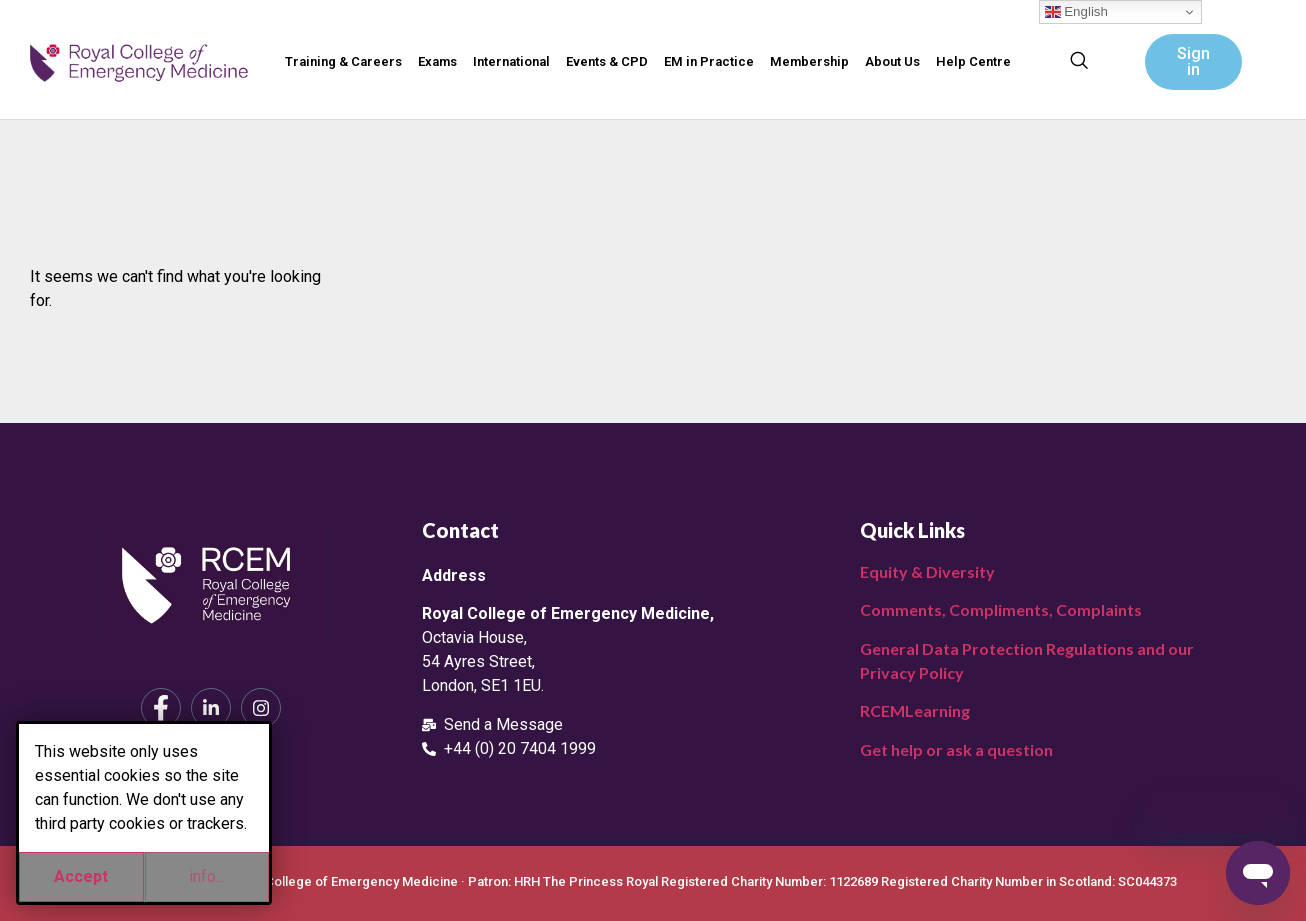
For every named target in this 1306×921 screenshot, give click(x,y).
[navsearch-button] (1079, 62)
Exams (437, 61)
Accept (81, 876)
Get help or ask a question (956, 749)
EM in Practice (709, 61)
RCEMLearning (915, 710)
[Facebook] (161, 708)
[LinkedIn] (211, 708)
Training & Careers (343, 61)
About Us (892, 61)
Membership (809, 61)
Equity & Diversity (927, 571)
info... (207, 876)
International (511, 61)
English (1076, 12)
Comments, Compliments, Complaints (1001, 609)
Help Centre (973, 61)
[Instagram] (261, 708)
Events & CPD (607, 61)
